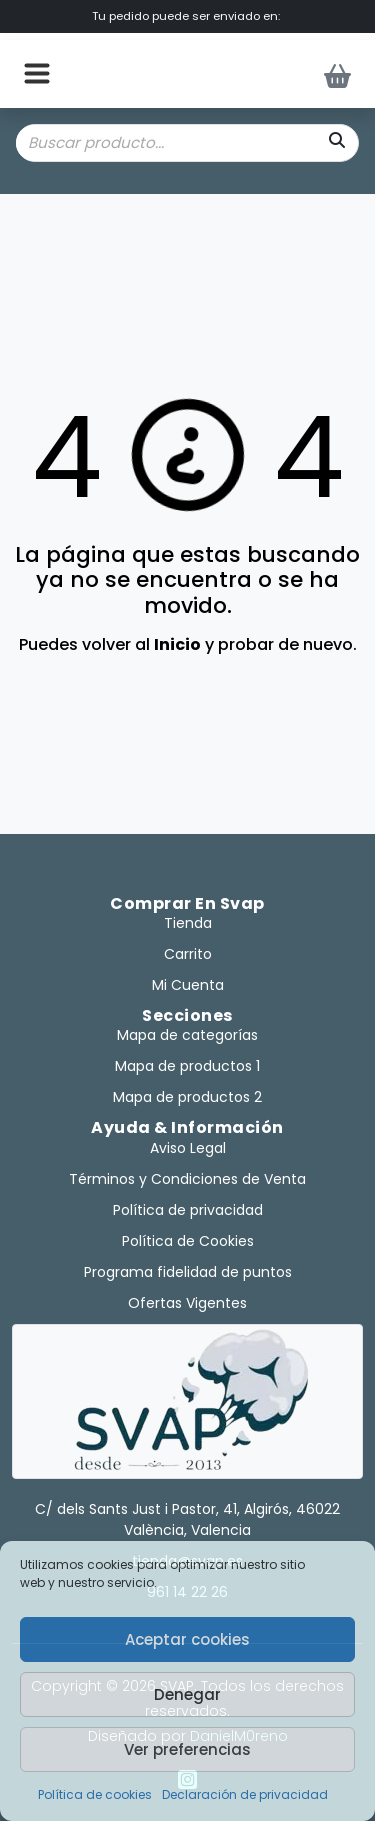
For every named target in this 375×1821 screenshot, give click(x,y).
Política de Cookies (188, 1241)
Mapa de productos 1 (187, 1066)
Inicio (177, 644)
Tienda (188, 923)
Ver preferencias (187, 1749)
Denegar (187, 1694)
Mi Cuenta (188, 985)
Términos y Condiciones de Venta (187, 1179)
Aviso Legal (188, 1148)
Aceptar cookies (187, 1639)
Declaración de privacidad (245, 1794)
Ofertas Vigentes (187, 1303)
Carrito (188, 954)
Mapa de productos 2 (187, 1097)
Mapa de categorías (187, 1035)
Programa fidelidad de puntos (188, 1272)
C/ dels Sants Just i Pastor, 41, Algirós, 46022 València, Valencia (187, 1519)
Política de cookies (95, 1794)
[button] (37, 74)
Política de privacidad (188, 1210)
